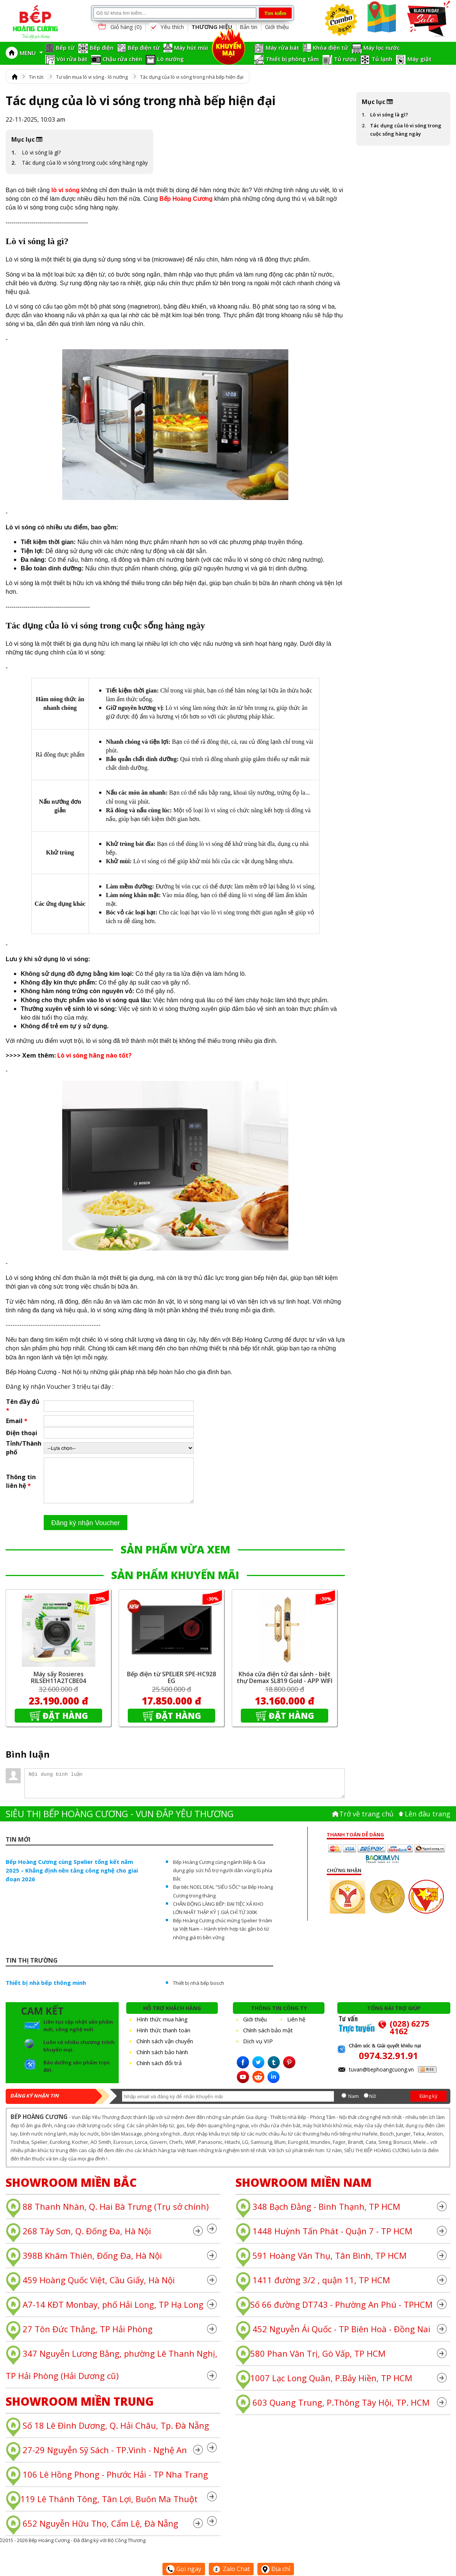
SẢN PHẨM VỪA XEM (175, 1558)
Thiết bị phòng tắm (292, 59)
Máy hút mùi (191, 47)
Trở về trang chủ (366, 1822)
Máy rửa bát (282, 47)
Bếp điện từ (144, 47)
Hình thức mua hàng (162, 2028)
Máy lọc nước (381, 47)
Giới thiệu (277, 27)
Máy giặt (419, 59)
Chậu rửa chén (122, 59)
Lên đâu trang (427, 1822)
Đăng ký (428, 2105)
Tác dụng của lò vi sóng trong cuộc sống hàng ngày (85, 162)
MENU (31, 53)
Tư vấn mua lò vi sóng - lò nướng (92, 76)
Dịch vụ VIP (258, 2050)
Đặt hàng (65, 1724)
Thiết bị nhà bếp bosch (198, 1992)
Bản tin (248, 27)
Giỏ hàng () (119, 27)
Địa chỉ (275, 2569)
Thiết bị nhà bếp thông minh (46, 1991)
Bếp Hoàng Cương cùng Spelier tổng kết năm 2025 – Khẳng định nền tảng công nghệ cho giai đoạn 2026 (72, 1879)
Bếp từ (65, 47)
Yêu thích (166, 27)
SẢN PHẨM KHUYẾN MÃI (175, 1584)
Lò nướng (170, 59)
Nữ (372, 2105)
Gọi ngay (183, 2569)
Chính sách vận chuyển (164, 2050)
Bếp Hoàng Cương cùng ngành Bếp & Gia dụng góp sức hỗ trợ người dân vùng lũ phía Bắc (222, 1879)
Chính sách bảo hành (162, 2061)
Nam (353, 2105)
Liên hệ (296, 2028)
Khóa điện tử (330, 47)
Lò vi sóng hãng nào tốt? (94, 1055)
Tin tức (36, 76)
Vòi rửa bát (72, 59)
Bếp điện (101, 47)
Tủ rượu (345, 59)
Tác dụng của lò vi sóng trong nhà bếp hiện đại (191, 76)
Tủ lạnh (382, 59)
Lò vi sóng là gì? (41, 152)
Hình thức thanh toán (163, 2039)
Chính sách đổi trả (159, 2072)
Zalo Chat (231, 2569)
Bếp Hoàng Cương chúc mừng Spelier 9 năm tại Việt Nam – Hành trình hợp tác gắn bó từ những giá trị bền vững (222, 1937)
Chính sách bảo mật (268, 2039)
